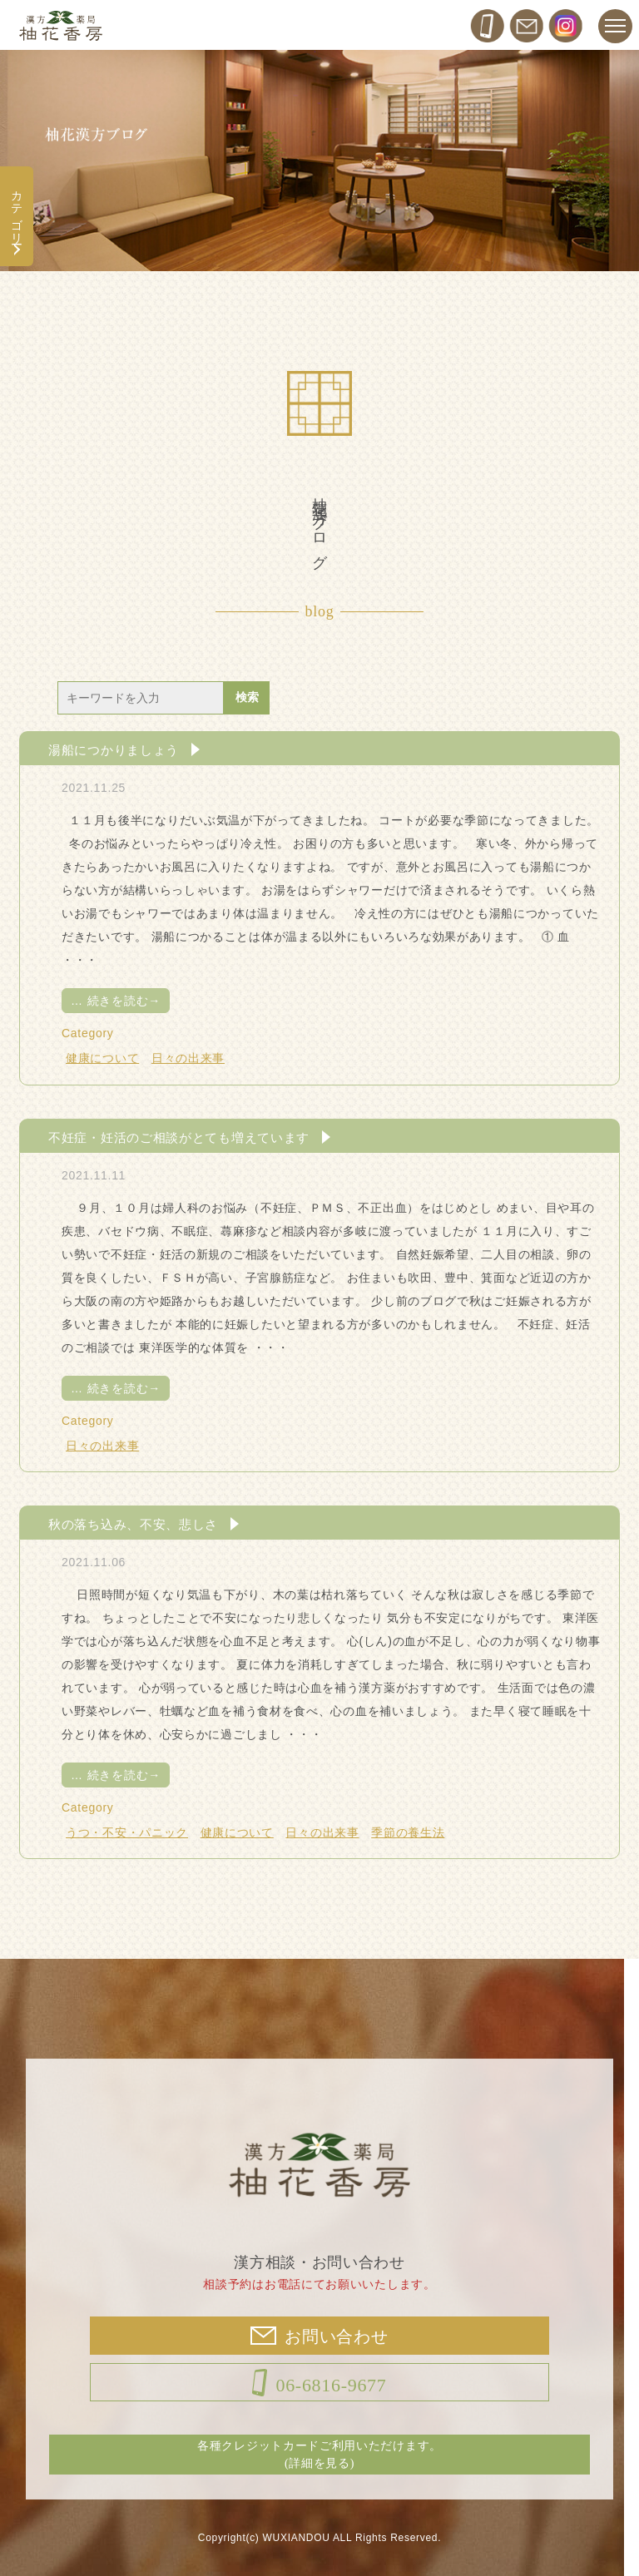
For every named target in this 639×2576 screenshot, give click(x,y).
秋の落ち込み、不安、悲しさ (133, 1523)
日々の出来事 (188, 1058)
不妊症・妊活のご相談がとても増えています (179, 1137)
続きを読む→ (116, 1000)
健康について (102, 1058)
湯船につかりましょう (113, 749)
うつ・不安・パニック (127, 1832)
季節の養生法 (407, 1832)
